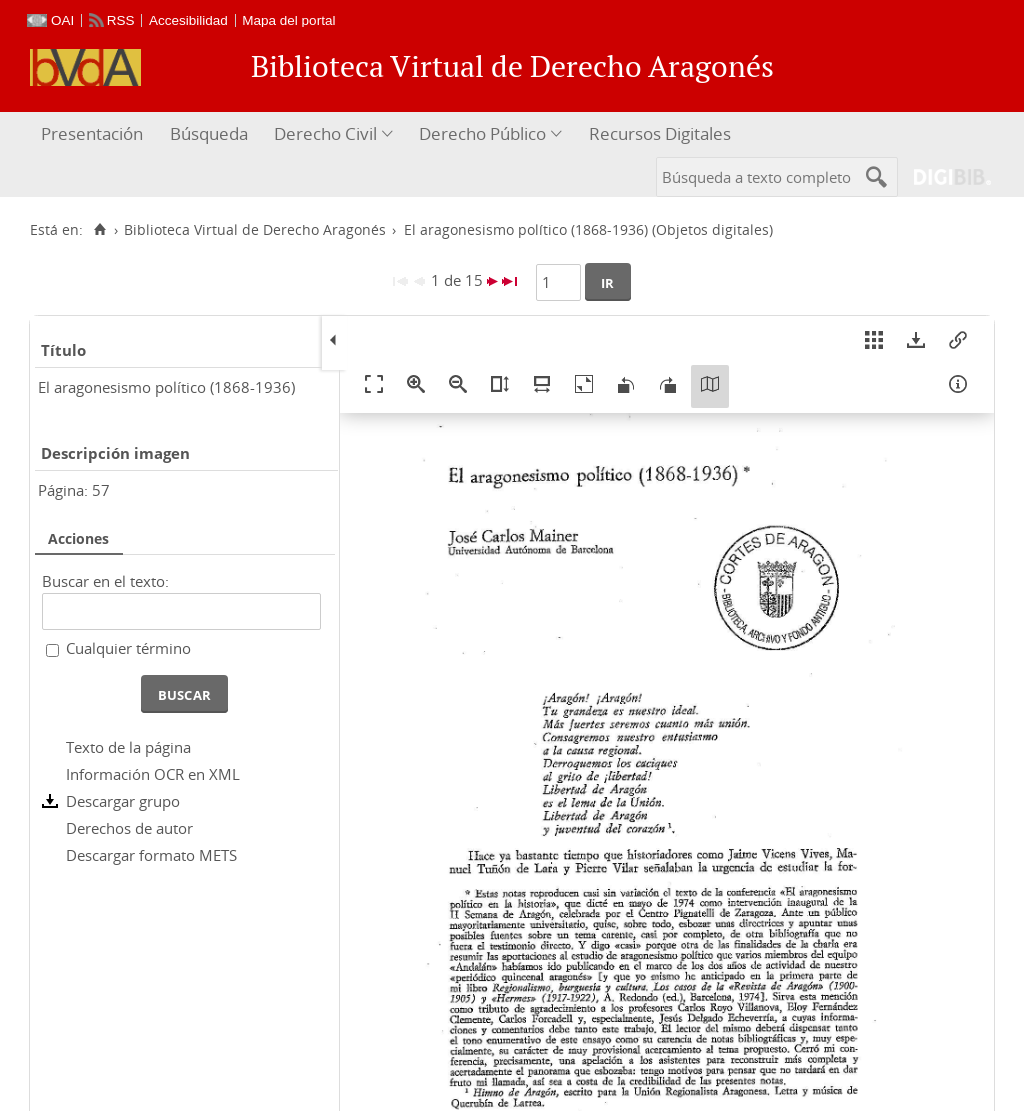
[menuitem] (94, 134)
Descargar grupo (123, 801)
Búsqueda (209, 133)
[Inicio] (99, 230)
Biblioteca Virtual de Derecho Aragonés (255, 230)
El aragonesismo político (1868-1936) (166, 387)
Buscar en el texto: (105, 581)
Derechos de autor (129, 828)
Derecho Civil (325, 133)
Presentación (92, 133)
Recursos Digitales (660, 133)
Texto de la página (128, 747)
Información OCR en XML (153, 774)
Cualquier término (128, 648)
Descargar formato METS (151, 855)
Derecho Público (482, 133)
